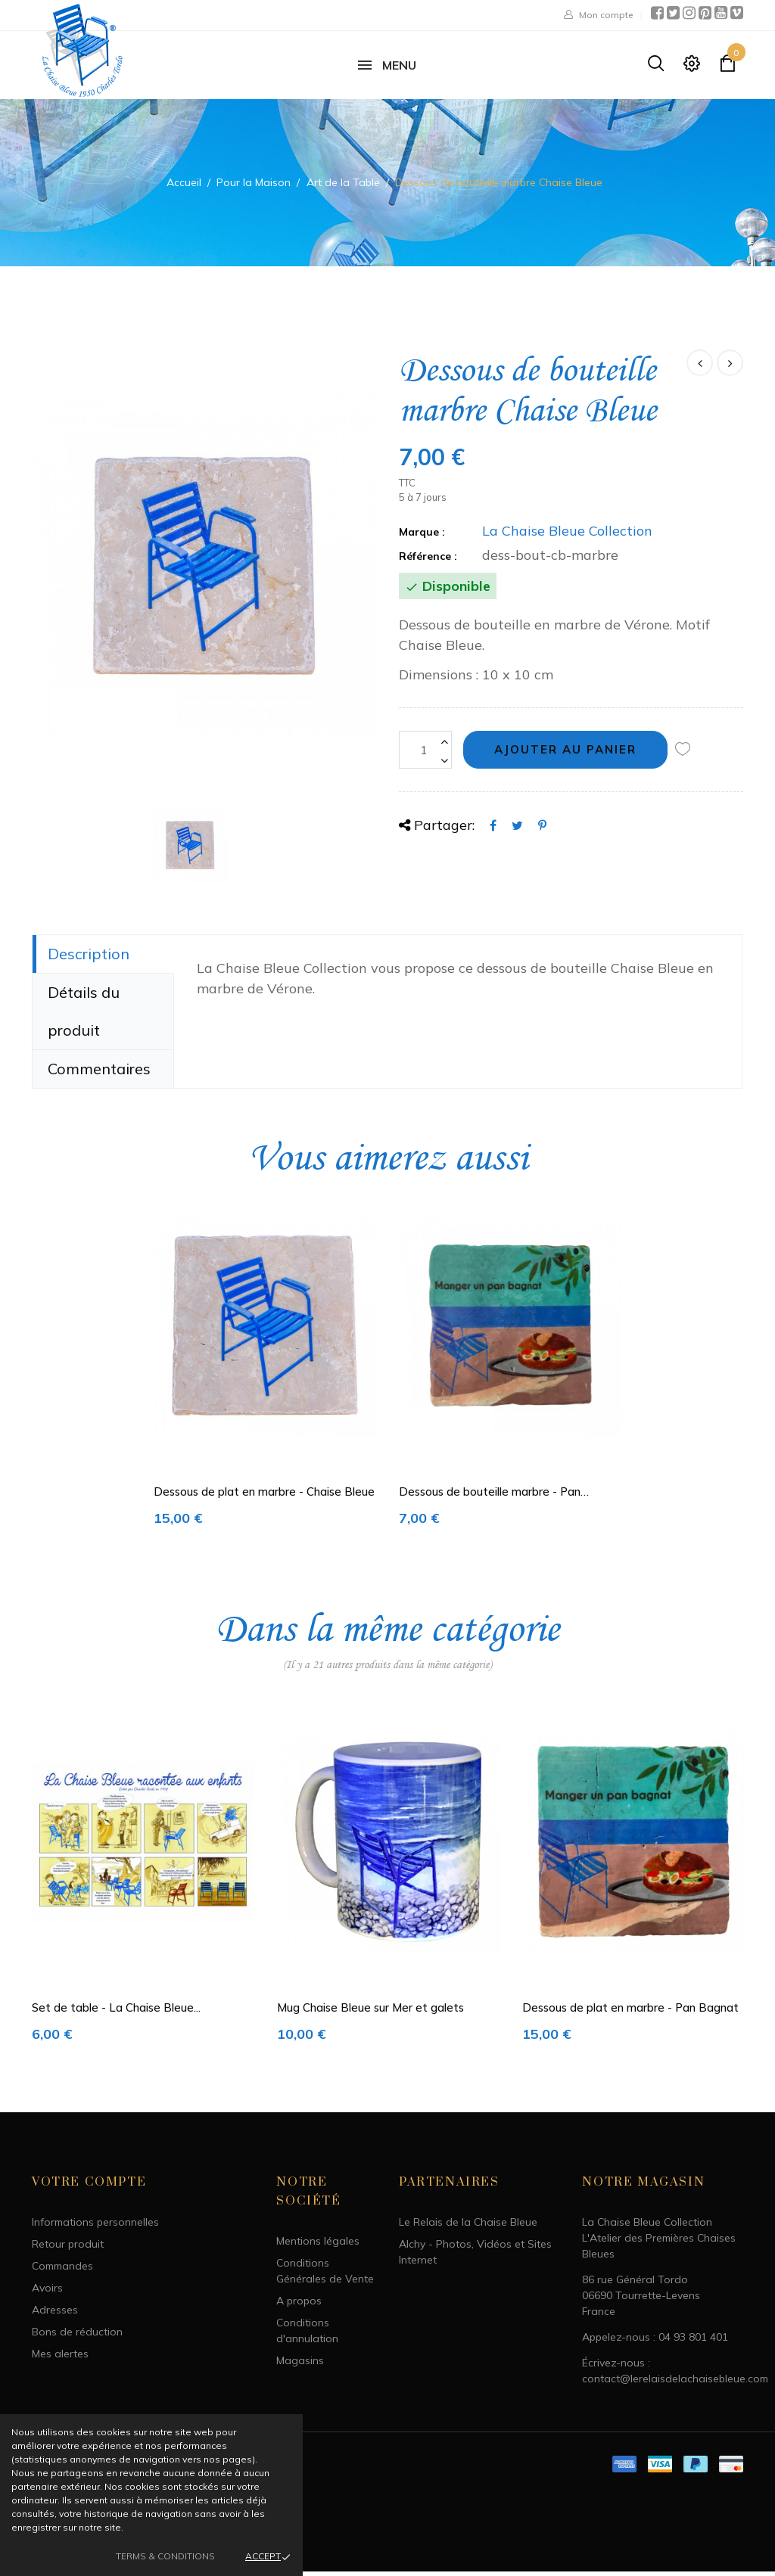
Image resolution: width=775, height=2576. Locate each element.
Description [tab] (88, 958)
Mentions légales (317, 2246)
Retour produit (68, 2249)
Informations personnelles (95, 2227)
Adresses (55, 2315)
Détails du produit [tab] (84, 1015)
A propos (299, 2306)
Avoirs (47, 2293)
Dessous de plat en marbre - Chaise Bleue (264, 1496)
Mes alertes (60, 2359)
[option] (204, 571)
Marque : (422, 536)
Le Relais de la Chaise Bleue (468, 2227)
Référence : (428, 560)
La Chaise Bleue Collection (567, 535)
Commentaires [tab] (99, 1073)
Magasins (300, 2365)
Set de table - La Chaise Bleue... (116, 2013)
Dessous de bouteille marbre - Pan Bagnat (489, 1497)
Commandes (62, 2271)
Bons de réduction (77, 2337)
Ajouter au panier (565, 754)
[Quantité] (425, 755)
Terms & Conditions (165, 2556)
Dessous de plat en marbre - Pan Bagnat (630, 2013)
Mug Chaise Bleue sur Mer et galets (370, 2013)
